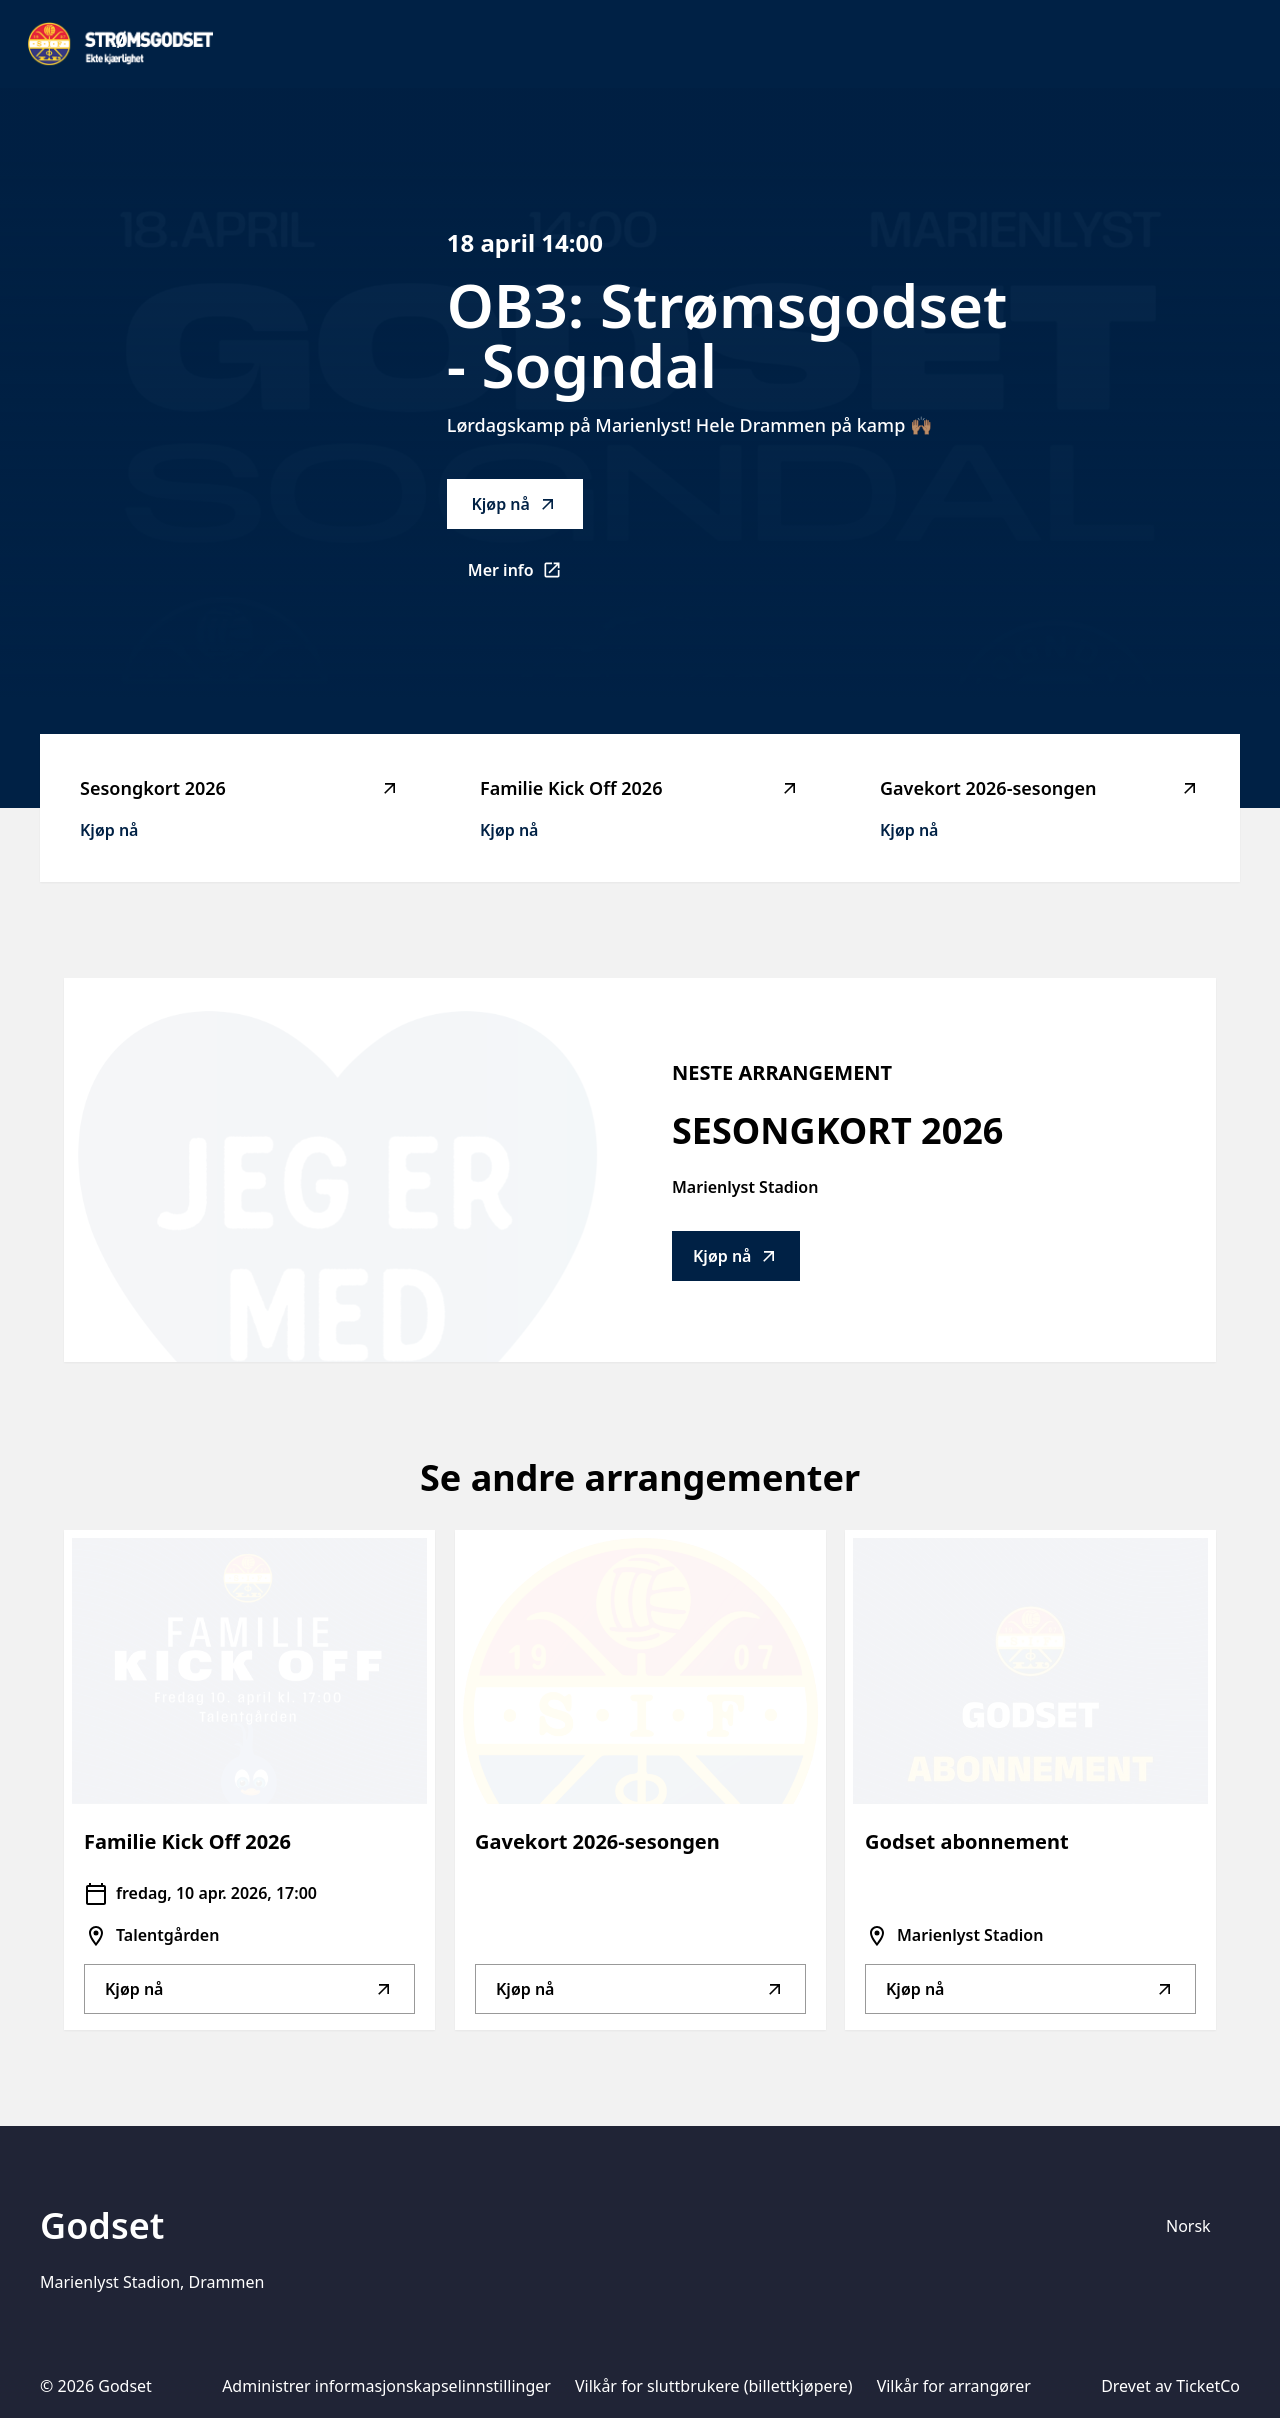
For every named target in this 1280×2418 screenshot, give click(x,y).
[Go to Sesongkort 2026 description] (336, 1170)
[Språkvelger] (1197, 2226)
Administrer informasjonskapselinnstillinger (386, 2386)
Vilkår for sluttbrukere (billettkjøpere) (714, 2386)
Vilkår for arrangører (954, 2386)
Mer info (525, 576)
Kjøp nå (514, 504)
